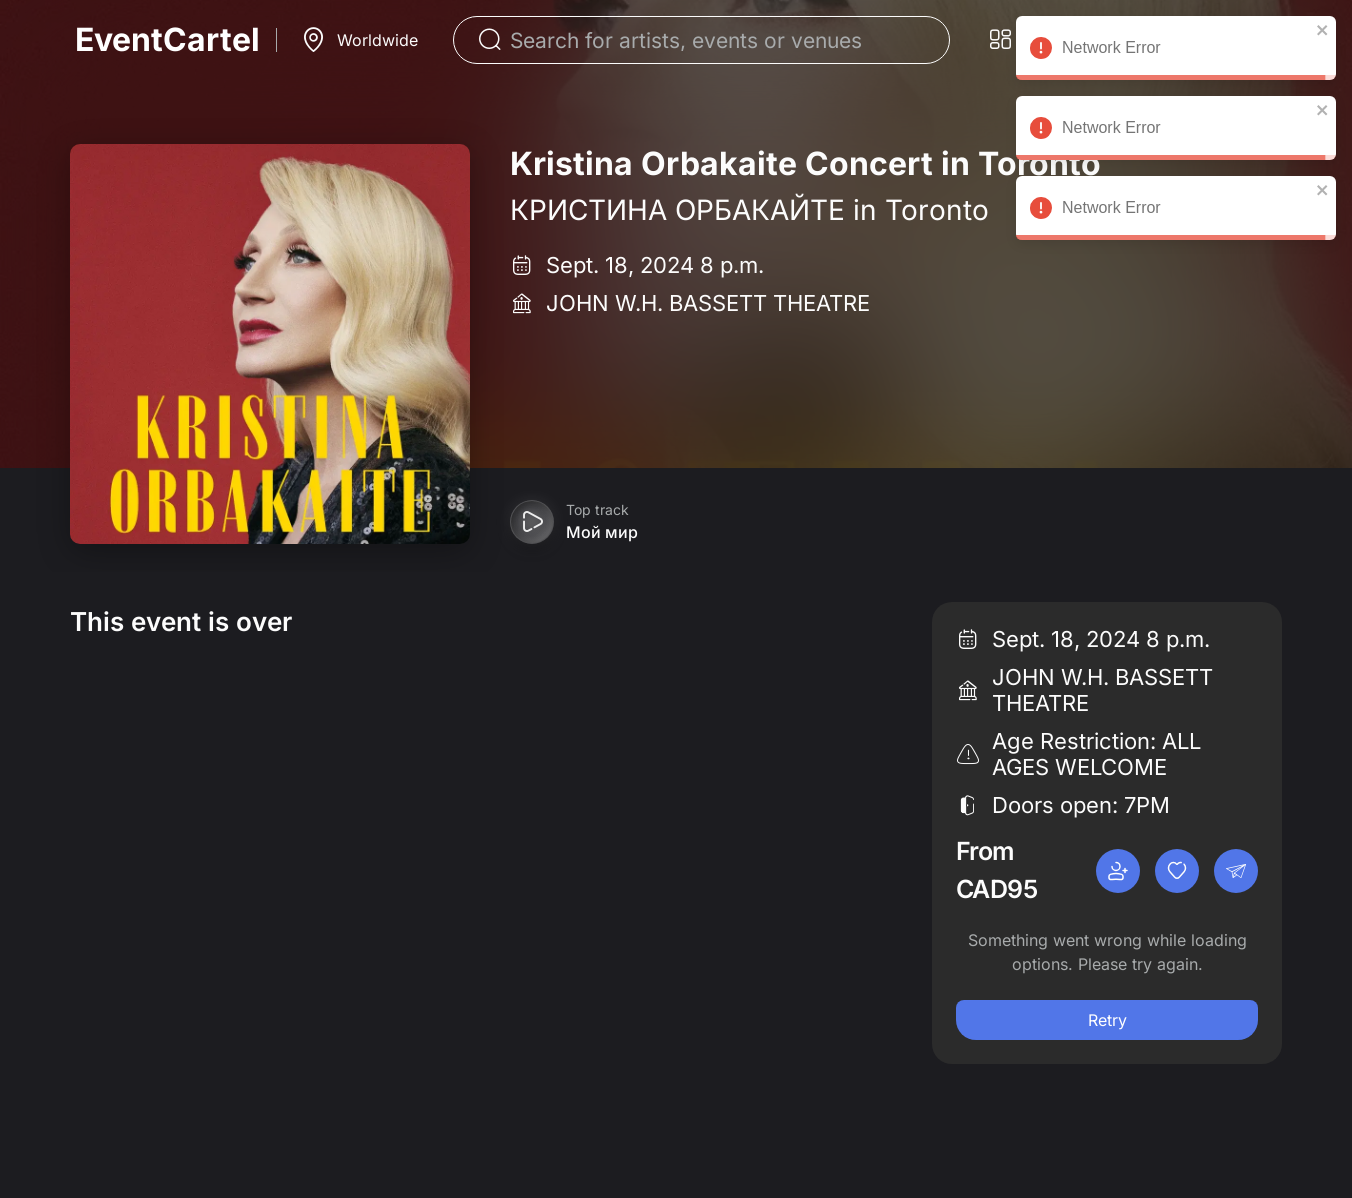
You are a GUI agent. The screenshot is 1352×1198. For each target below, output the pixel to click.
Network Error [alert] (1176, 51)
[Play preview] (532, 522)
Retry (1107, 1020)
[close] (1323, 30)
